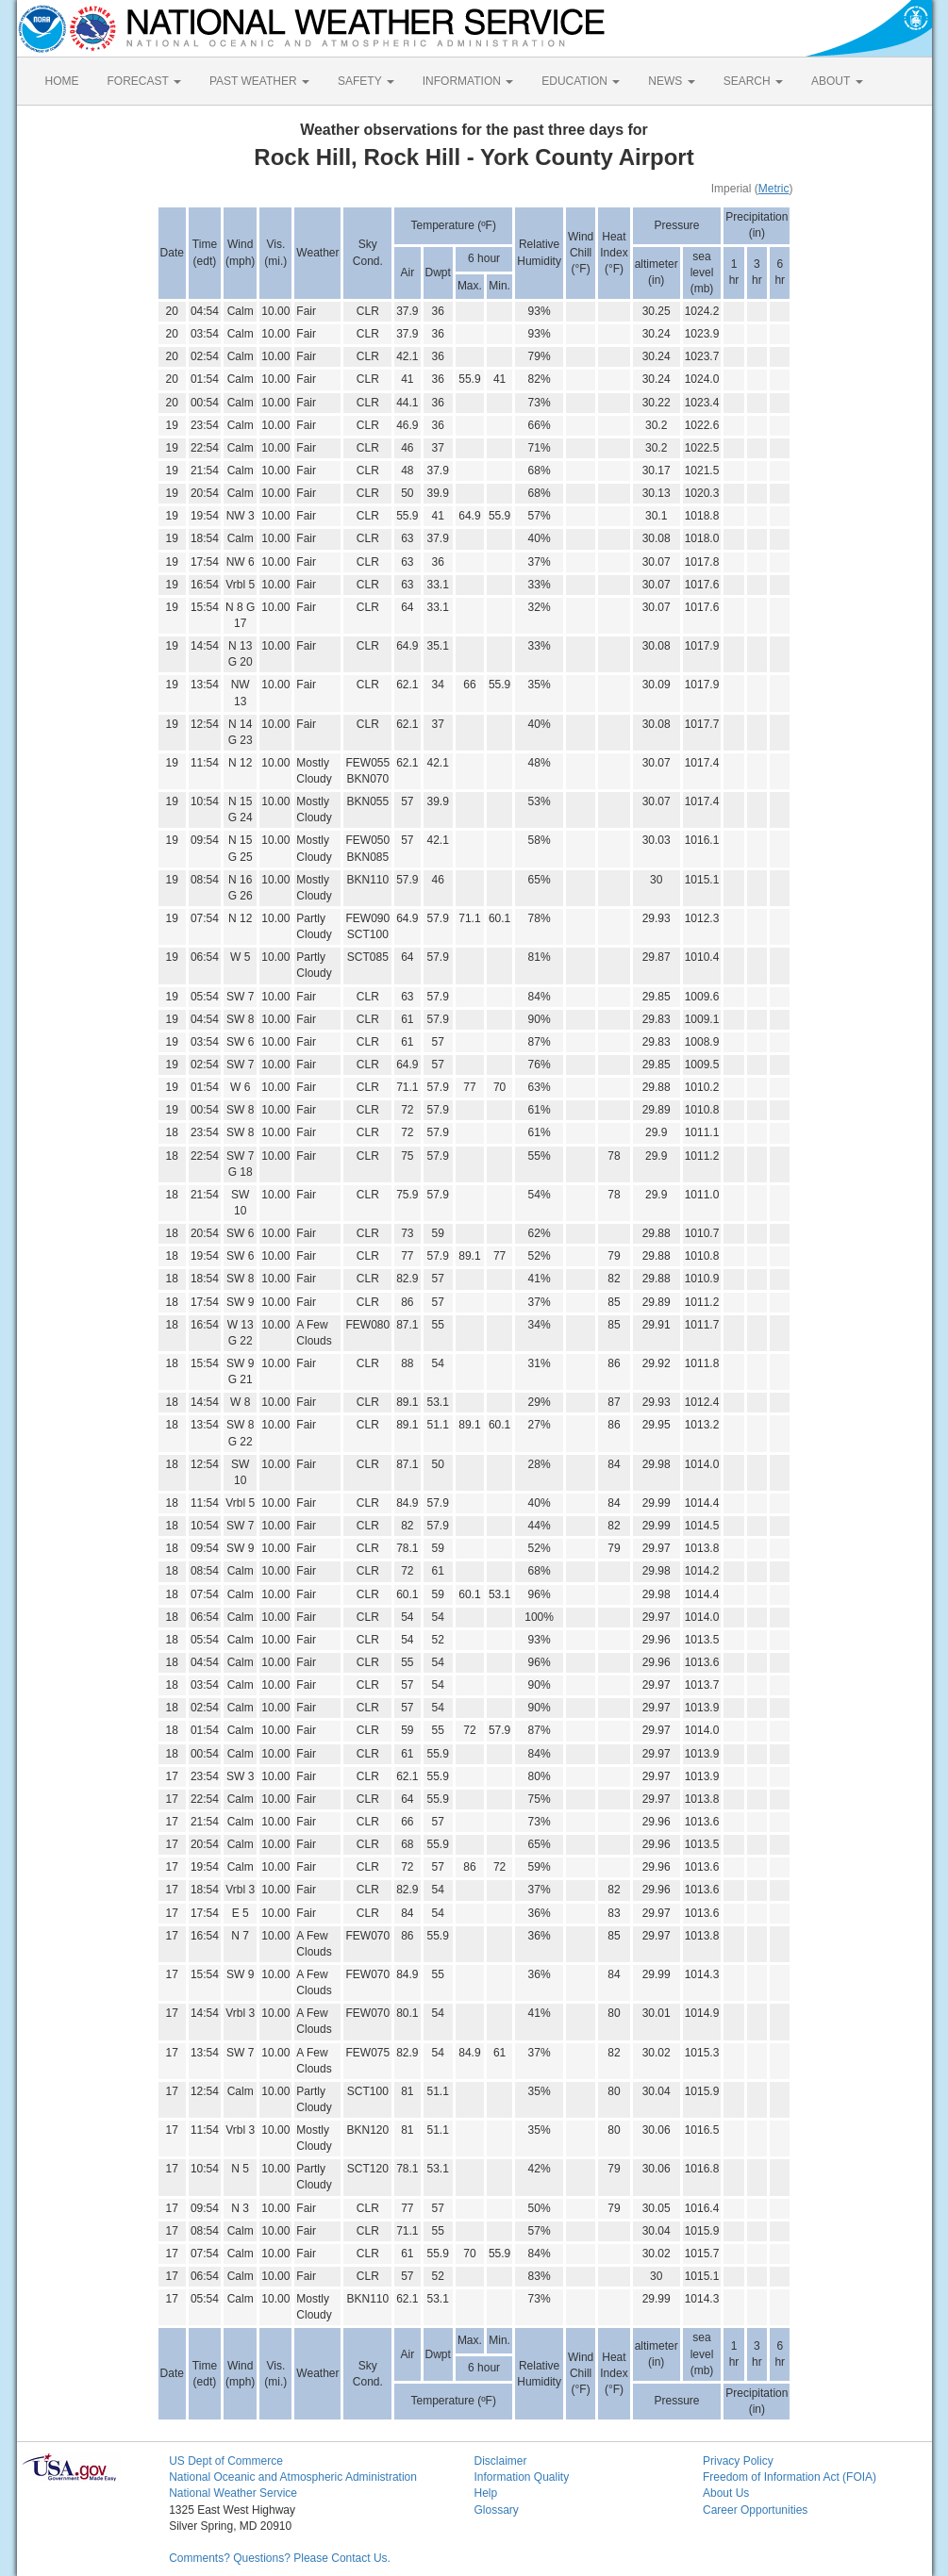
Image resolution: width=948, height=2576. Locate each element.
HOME (62, 81)
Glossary (496, 2510)
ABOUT (836, 81)
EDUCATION (580, 81)
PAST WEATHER (259, 81)
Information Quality (521, 2477)
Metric (774, 188)
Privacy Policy (738, 2461)
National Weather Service (233, 2493)
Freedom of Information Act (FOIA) (789, 2477)
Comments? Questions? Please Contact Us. (280, 2558)
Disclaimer (500, 2461)
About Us (726, 2493)
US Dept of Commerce (226, 2461)
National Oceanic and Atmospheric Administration (293, 2477)
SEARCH (753, 81)
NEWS (671, 81)
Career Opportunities (755, 2510)
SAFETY (366, 81)
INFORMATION (468, 81)
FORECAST (144, 81)
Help (485, 2493)
